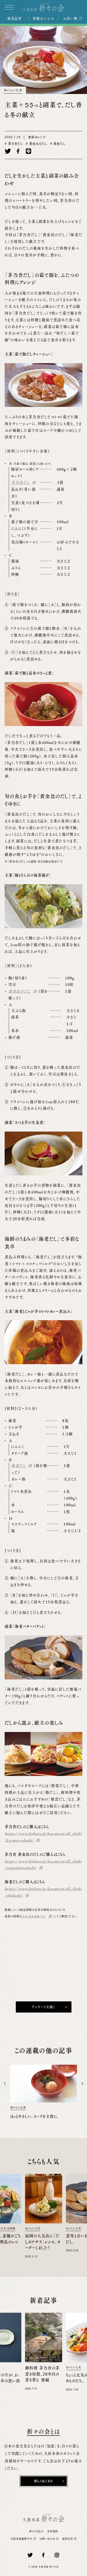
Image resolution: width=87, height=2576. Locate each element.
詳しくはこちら (43, 2485)
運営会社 (68, 2538)
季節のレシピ (43, 18)
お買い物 (70, 18)
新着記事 (14, 18)
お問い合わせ (47, 2538)
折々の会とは (36, 2531)
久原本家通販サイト (34, 1916)
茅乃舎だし (15, 143)
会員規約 (52, 2531)
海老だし (58, 143)
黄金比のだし (37, 143)
